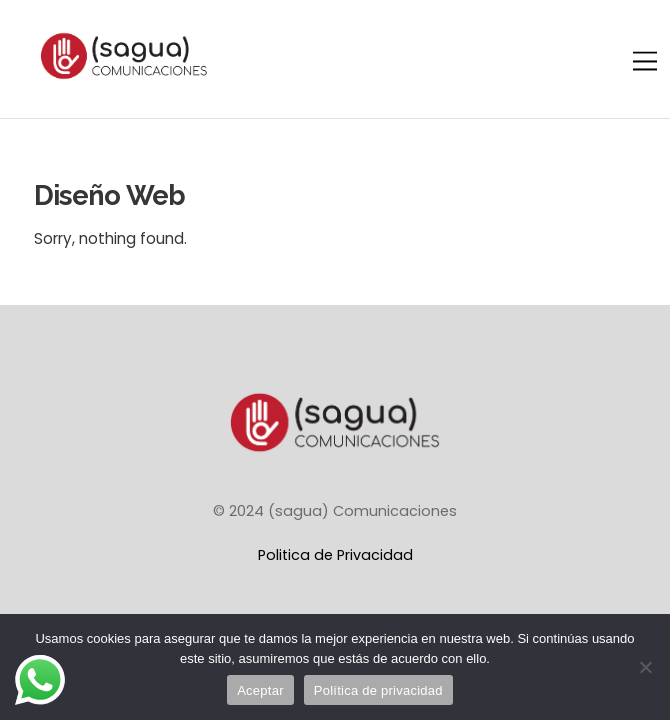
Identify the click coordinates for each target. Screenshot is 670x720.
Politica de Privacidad (335, 555)
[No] (645, 667)
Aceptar (260, 690)
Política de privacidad (378, 690)
